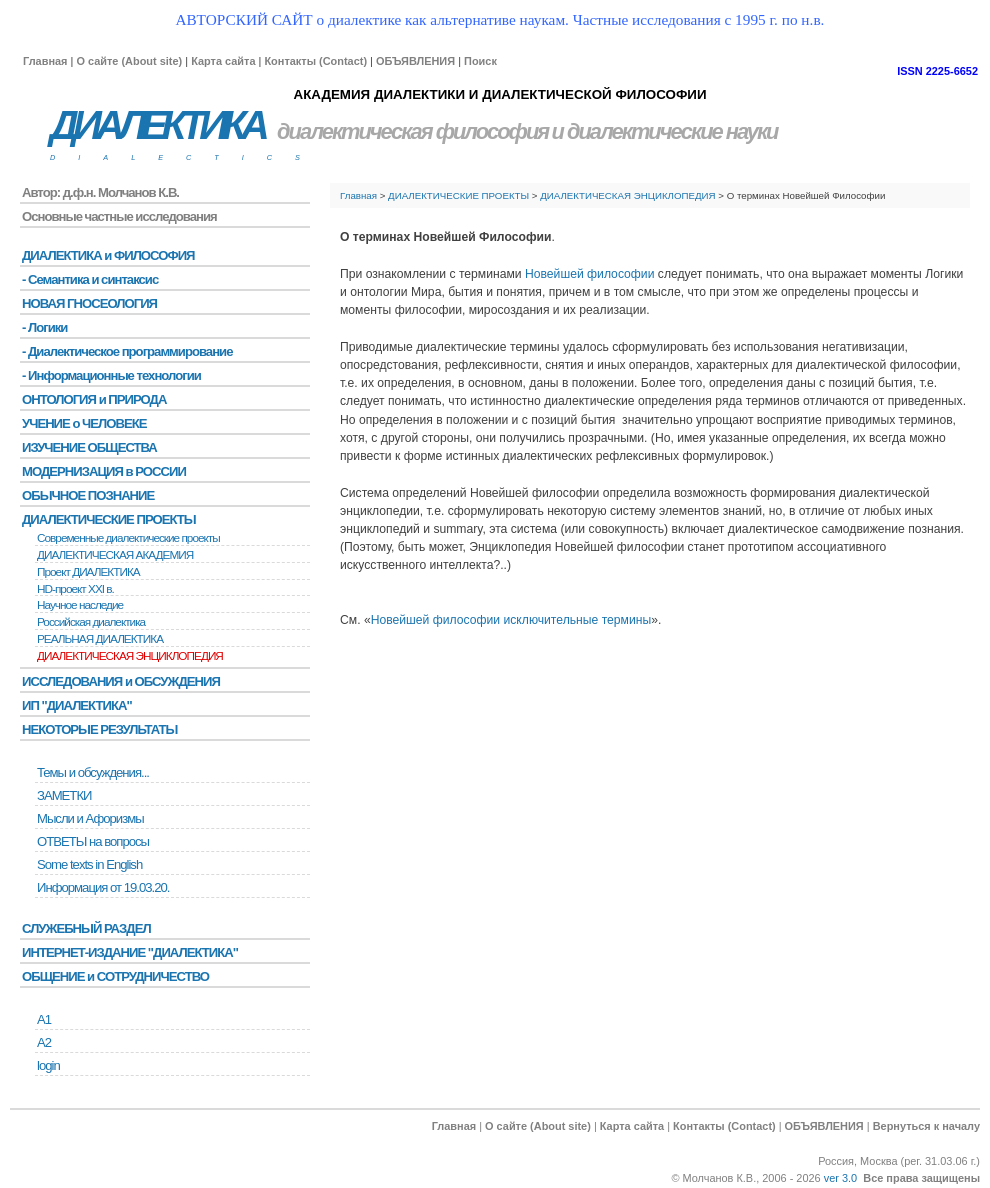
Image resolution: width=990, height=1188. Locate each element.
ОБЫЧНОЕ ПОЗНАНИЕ (88, 495)
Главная (45, 61)
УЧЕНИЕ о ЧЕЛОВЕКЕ (84, 423)
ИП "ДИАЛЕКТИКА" (77, 705)
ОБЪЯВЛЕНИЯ (415, 61)
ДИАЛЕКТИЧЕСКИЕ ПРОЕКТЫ (458, 195)
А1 (44, 1019)
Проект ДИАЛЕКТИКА (88, 572)
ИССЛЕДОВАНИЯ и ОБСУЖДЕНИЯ (121, 681)
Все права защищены (921, 1178)
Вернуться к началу (926, 1126)
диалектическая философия (412, 131)
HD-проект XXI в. (75, 589)
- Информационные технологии (111, 375)
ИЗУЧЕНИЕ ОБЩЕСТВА (89, 447)
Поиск (480, 61)
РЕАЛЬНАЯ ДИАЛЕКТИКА (100, 639)
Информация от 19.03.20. (103, 887)
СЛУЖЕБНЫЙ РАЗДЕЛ (86, 928)
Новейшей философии (589, 274)
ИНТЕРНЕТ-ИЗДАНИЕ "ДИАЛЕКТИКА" (130, 952)
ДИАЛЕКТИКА (157, 125)
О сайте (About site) (129, 61)
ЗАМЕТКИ (64, 795)
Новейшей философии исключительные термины (511, 620)
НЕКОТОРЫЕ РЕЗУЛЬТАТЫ (99, 729)
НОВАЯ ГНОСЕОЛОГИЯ (89, 303)
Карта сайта (223, 61)
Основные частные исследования (119, 216)
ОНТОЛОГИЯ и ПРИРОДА (94, 399)
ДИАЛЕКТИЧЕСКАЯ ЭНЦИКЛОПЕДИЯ (627, 195)
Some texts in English (89, 864)
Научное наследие (80, 605)
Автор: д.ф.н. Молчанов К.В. (100, 192)
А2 (44, 1042)
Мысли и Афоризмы (90, 818)
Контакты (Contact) (315, 61)
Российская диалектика (91, 622)
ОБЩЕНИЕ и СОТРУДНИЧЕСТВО (115, 976)
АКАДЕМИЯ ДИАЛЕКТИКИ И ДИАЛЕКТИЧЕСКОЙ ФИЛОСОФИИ (499, 94)
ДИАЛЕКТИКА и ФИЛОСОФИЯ (108, 255)
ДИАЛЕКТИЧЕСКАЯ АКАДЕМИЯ (115, 555)
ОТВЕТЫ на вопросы (93, 841)
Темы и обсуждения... (93, 772)
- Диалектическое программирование (127, 351)
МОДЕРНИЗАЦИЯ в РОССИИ (104, 471)
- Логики (44, 327)
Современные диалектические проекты (128, 538)
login (48, 1065)
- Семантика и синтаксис (90, 279)
